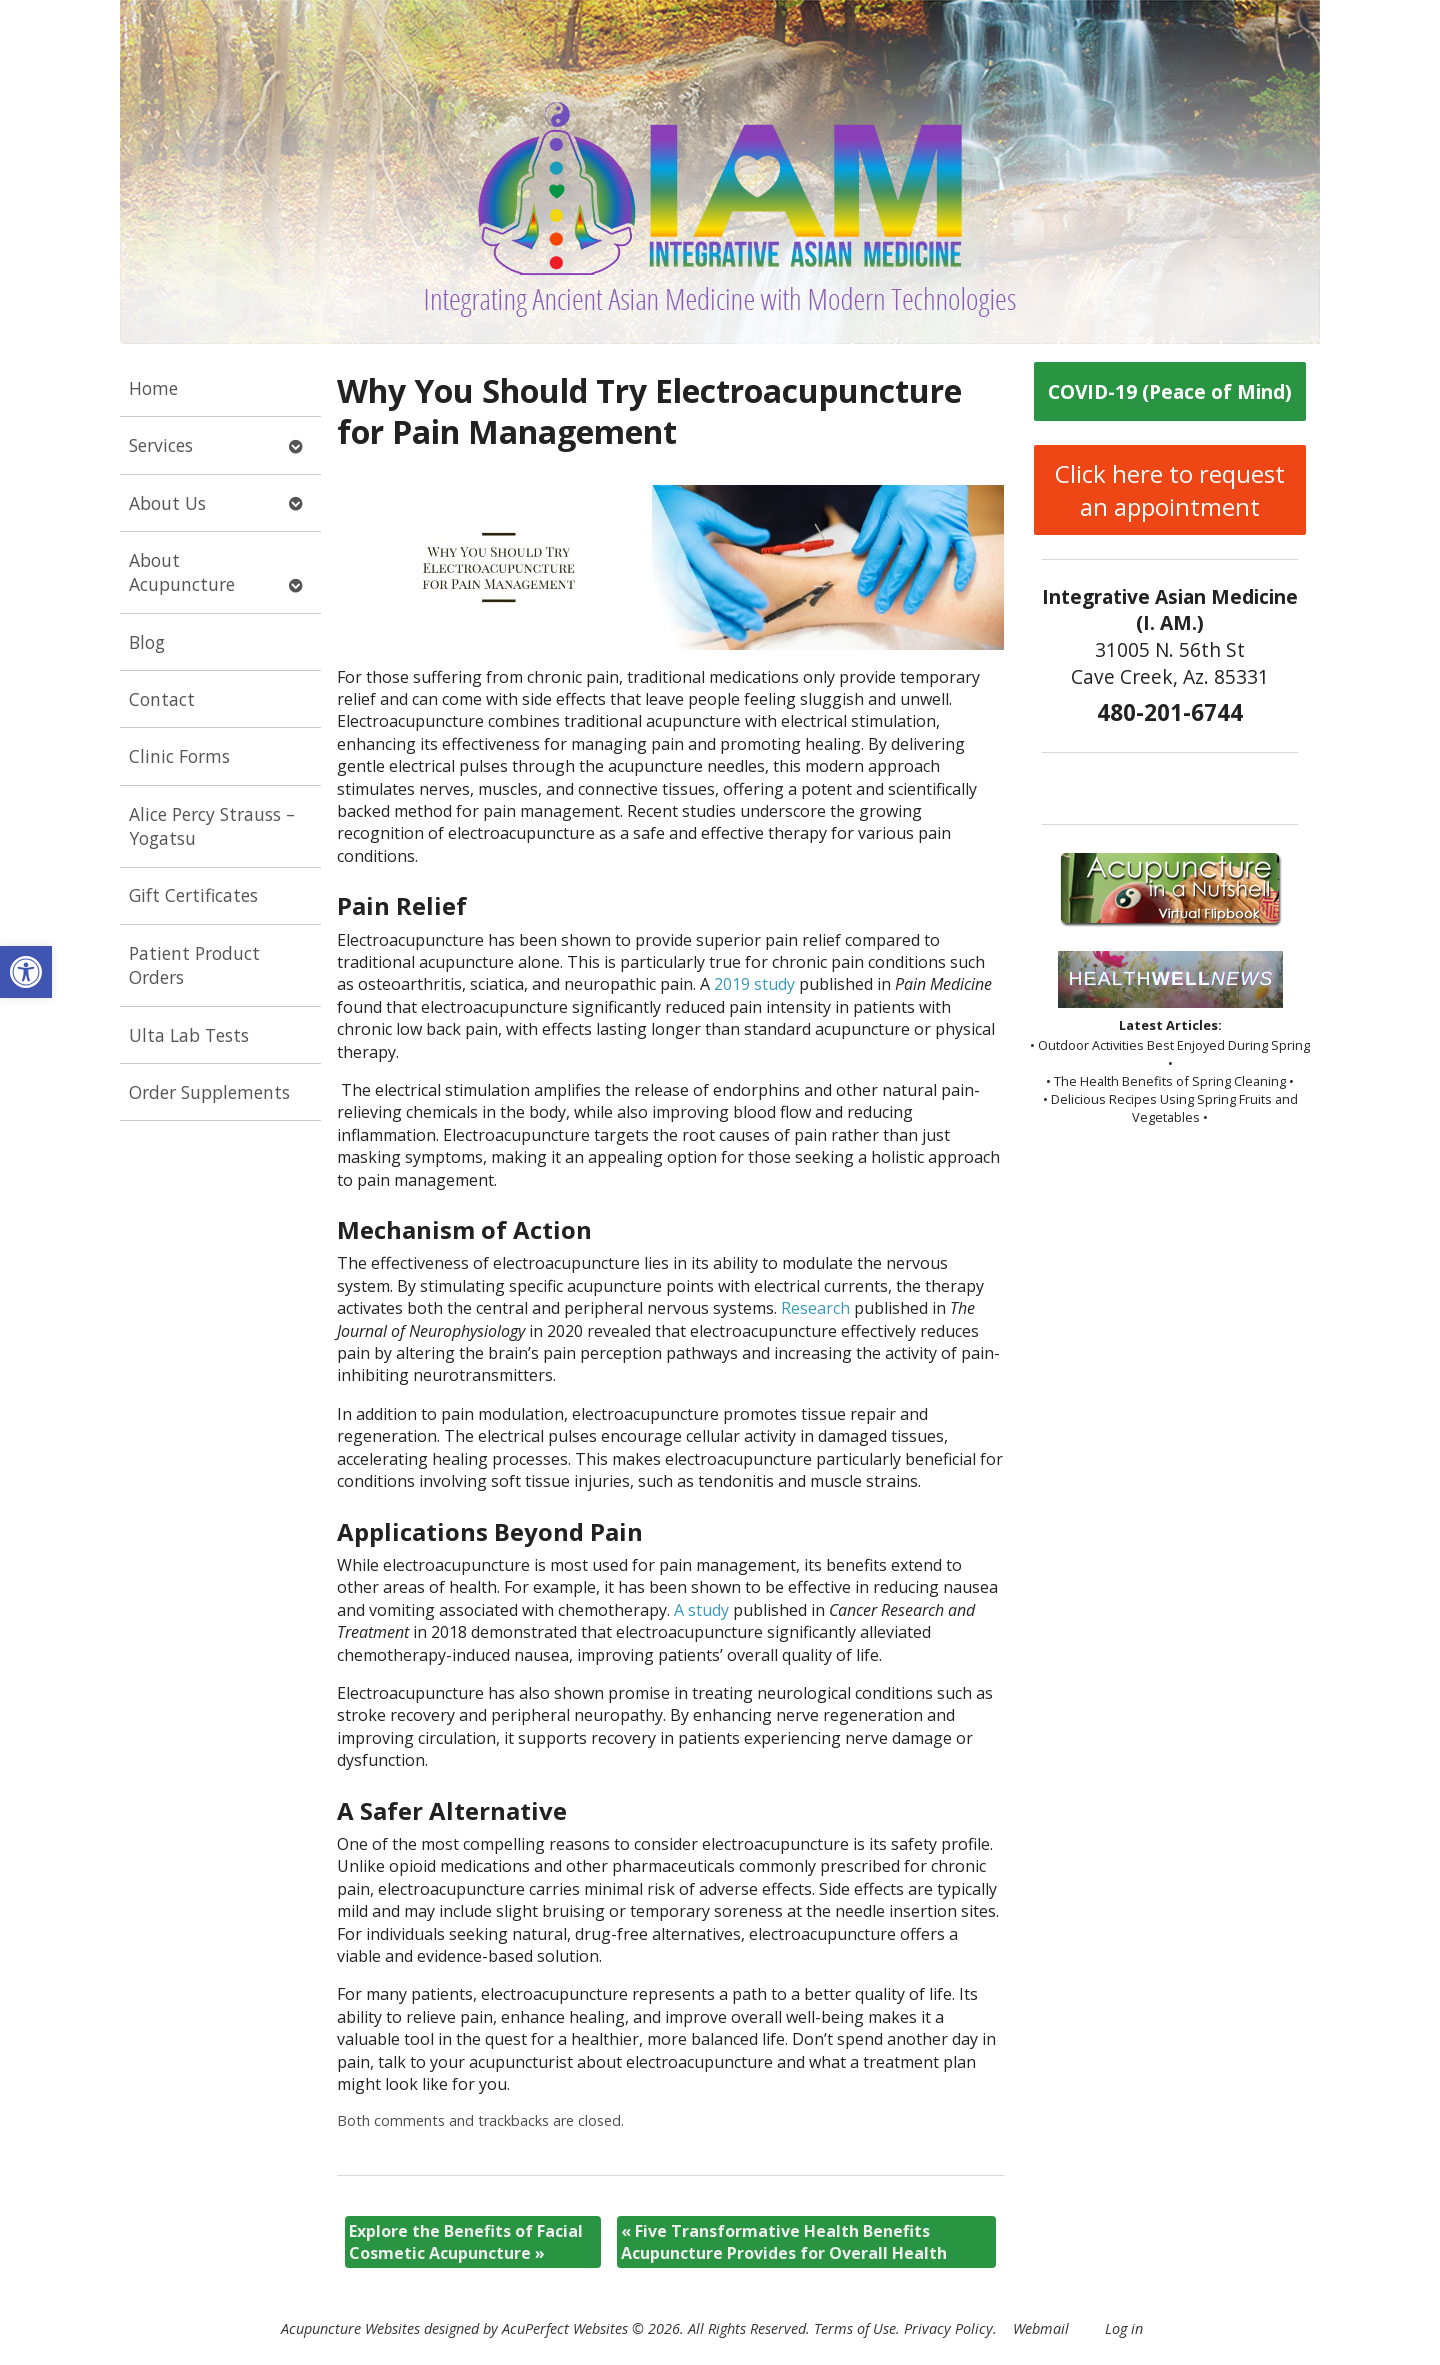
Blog (147, 642)
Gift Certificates (193, 895)
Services (161, 445)
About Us (167, 503)
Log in (1124, 2328)
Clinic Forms (179, 756)
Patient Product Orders (194, 965)
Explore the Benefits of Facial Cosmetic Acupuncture (466, 2242)
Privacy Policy (948, 2328)
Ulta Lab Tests (189, 1035)
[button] (26, 972)
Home (153, 388)
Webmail (1041, 2328)
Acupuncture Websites (350, 2328)
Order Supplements (209, 1092)
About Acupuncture (182, 572)
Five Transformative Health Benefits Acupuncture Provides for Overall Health (784, 2242)
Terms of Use (855, 2328)
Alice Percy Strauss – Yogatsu (212, 826)
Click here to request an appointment (1170, 490)
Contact (162, 699)
